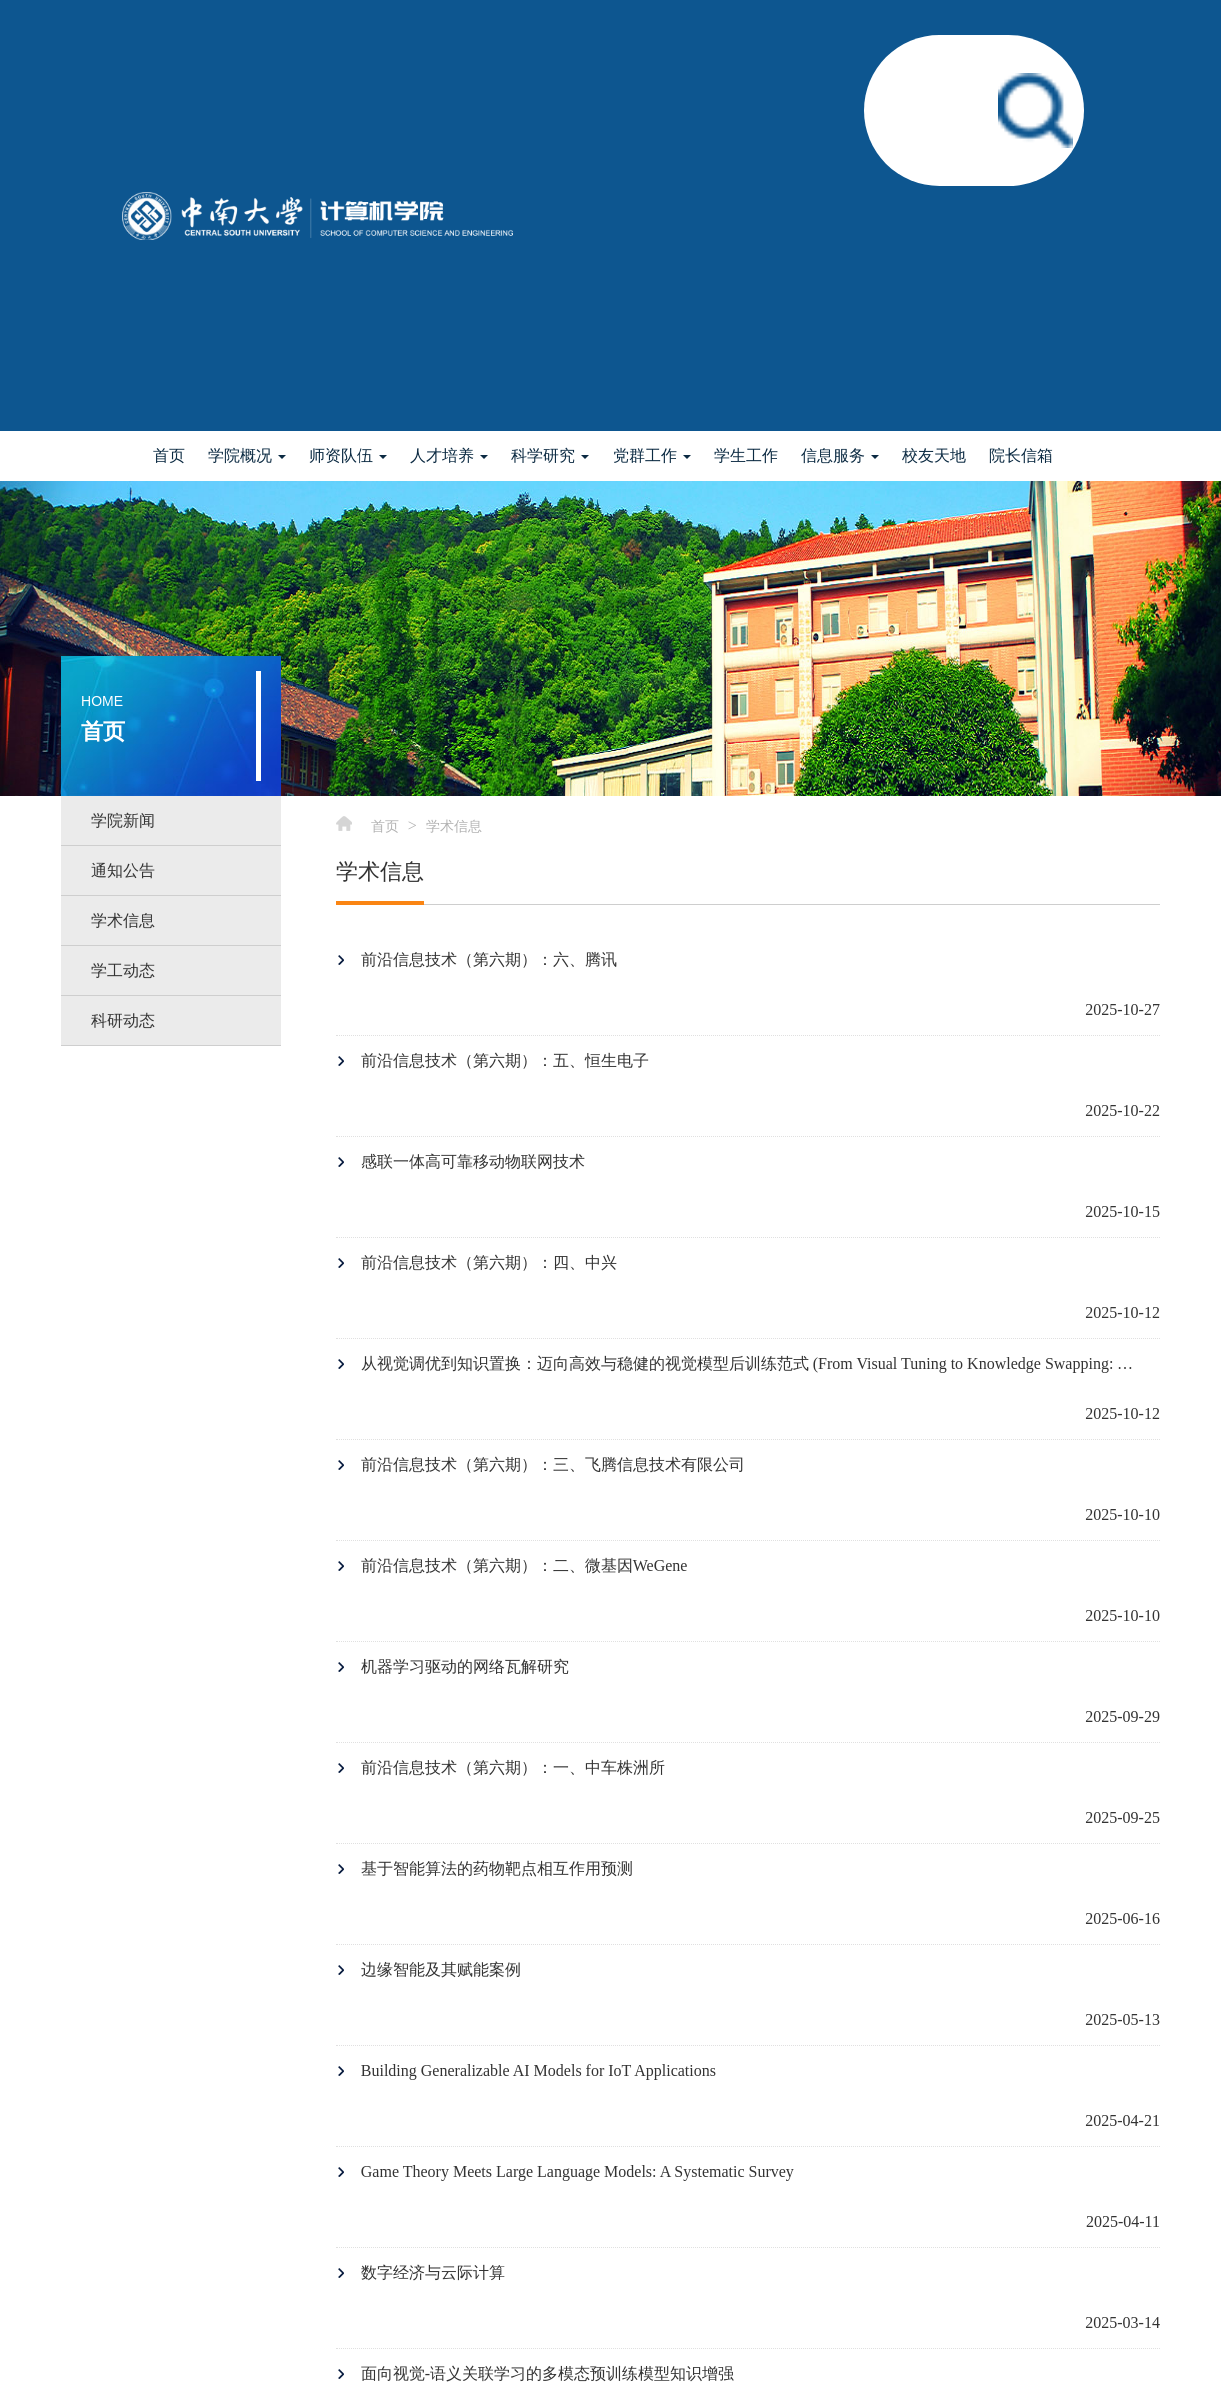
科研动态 (123, 1020)
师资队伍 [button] (348, 455)
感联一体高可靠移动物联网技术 (473, 1161)
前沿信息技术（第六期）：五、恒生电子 (505, 1060)
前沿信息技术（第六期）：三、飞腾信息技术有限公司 (553, 1464)
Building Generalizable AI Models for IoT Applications (538, 2070)
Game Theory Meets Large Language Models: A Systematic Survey (577, 2171)
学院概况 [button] (247, 455)
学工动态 (123, 970)
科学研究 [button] (550, 455)
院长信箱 (1021, 455)
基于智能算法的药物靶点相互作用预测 (497, 1868)
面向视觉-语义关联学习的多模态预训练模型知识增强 (547, 2373)
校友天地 (934, 455)
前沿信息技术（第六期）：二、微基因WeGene (524, 1565)
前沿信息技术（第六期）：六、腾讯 (489, 959)
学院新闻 (123, 820)
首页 (169, 455)
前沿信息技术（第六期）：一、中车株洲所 (513, 1767)
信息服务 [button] (840, 455)
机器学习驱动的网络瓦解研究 (465, 1666)
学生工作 (746, 455)
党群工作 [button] (652, 455)
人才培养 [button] (449, 455)
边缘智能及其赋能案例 (441, 1969)
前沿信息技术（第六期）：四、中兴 (489, 1262)
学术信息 (123, 920)
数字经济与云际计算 (433, 2272)
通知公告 (123, 870)
